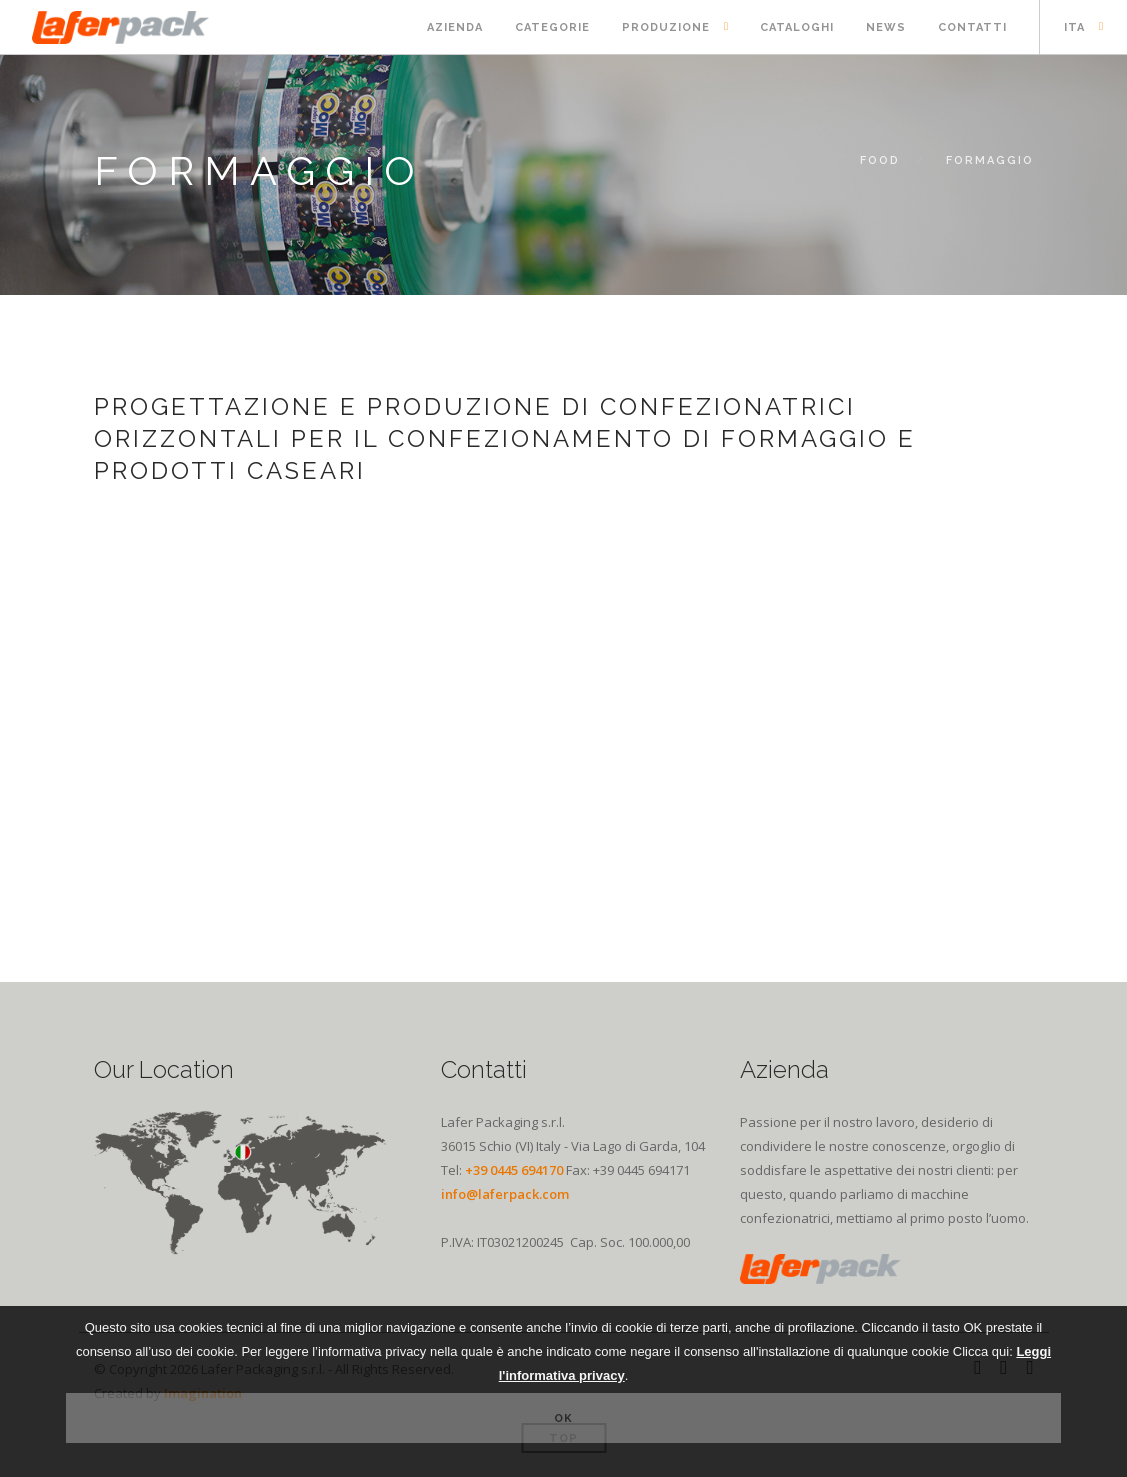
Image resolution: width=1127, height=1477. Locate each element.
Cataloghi (797, 27)
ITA (1074, 27)
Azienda (455, 27)
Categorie (552, 27)
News (886, 27)
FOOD (880, 160)
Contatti (972, 27)
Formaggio (990, 160)
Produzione (666, 27)
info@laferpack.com (505, 1194)
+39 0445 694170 (514, 1170)
